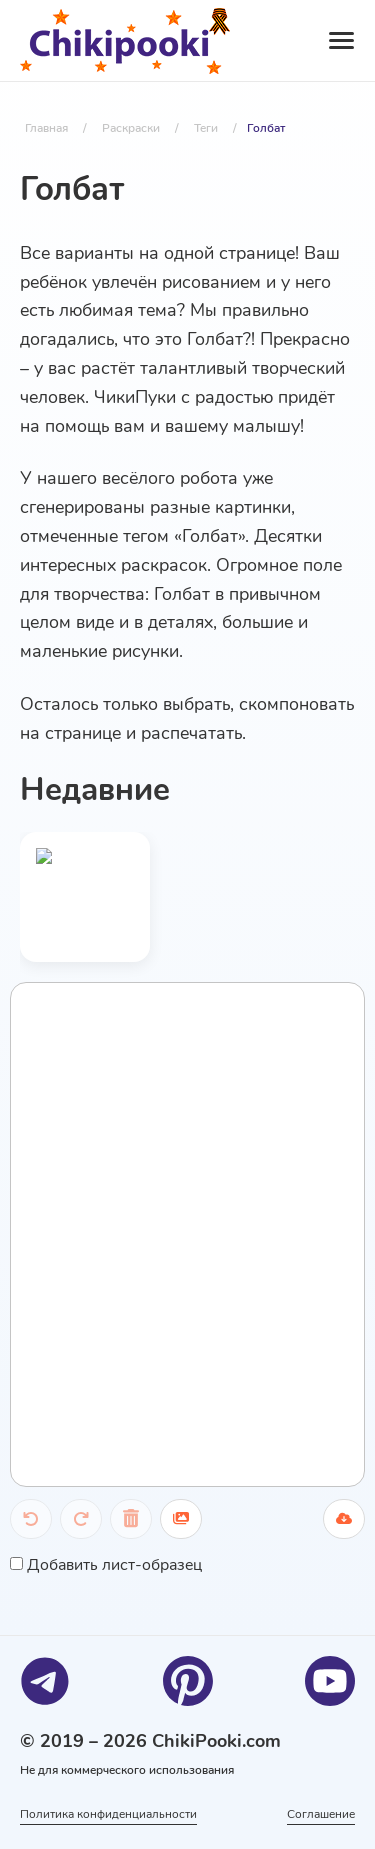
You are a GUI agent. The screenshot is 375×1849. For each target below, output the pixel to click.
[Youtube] (330, 1681)
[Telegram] (45, 1681)
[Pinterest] (188, 1681)
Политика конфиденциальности (108, 1814)
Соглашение (321, 1814)
